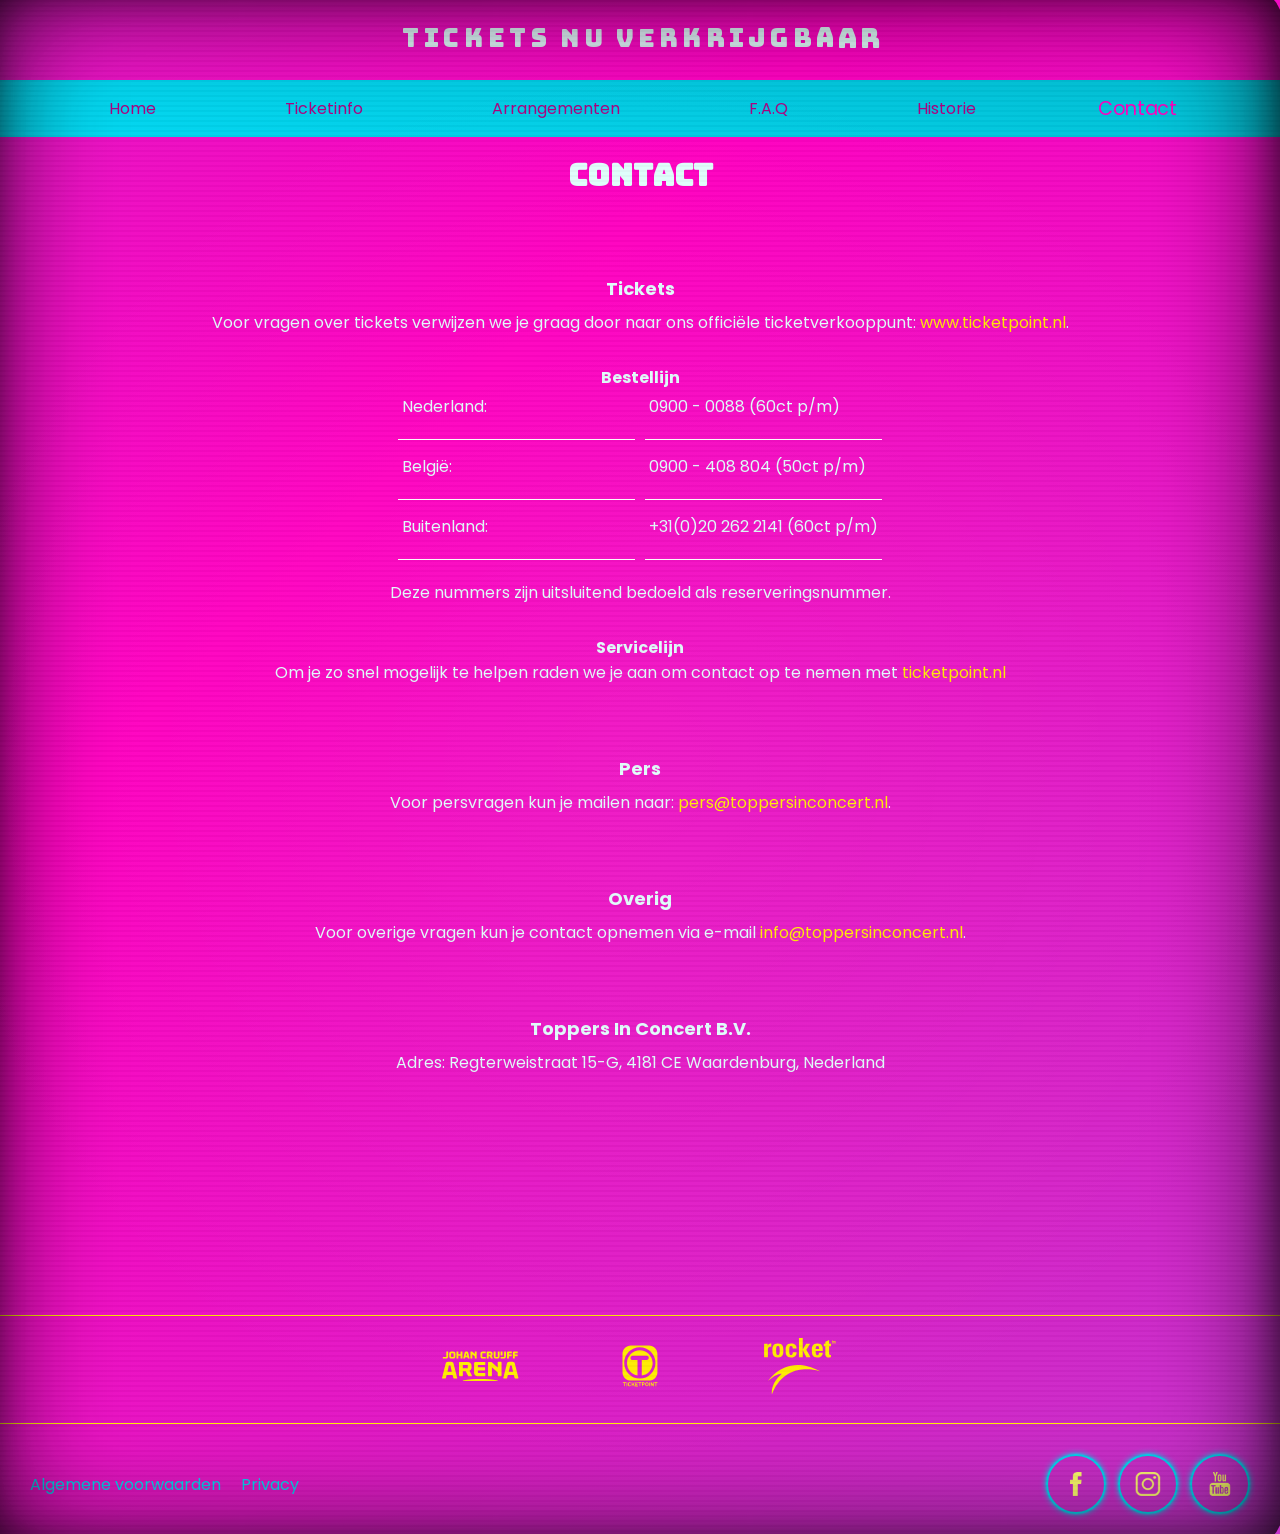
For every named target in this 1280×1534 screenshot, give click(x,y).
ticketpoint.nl (954, 672)
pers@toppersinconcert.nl (783, 802)
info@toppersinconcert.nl (861, 932)
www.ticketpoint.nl (993, 322)
